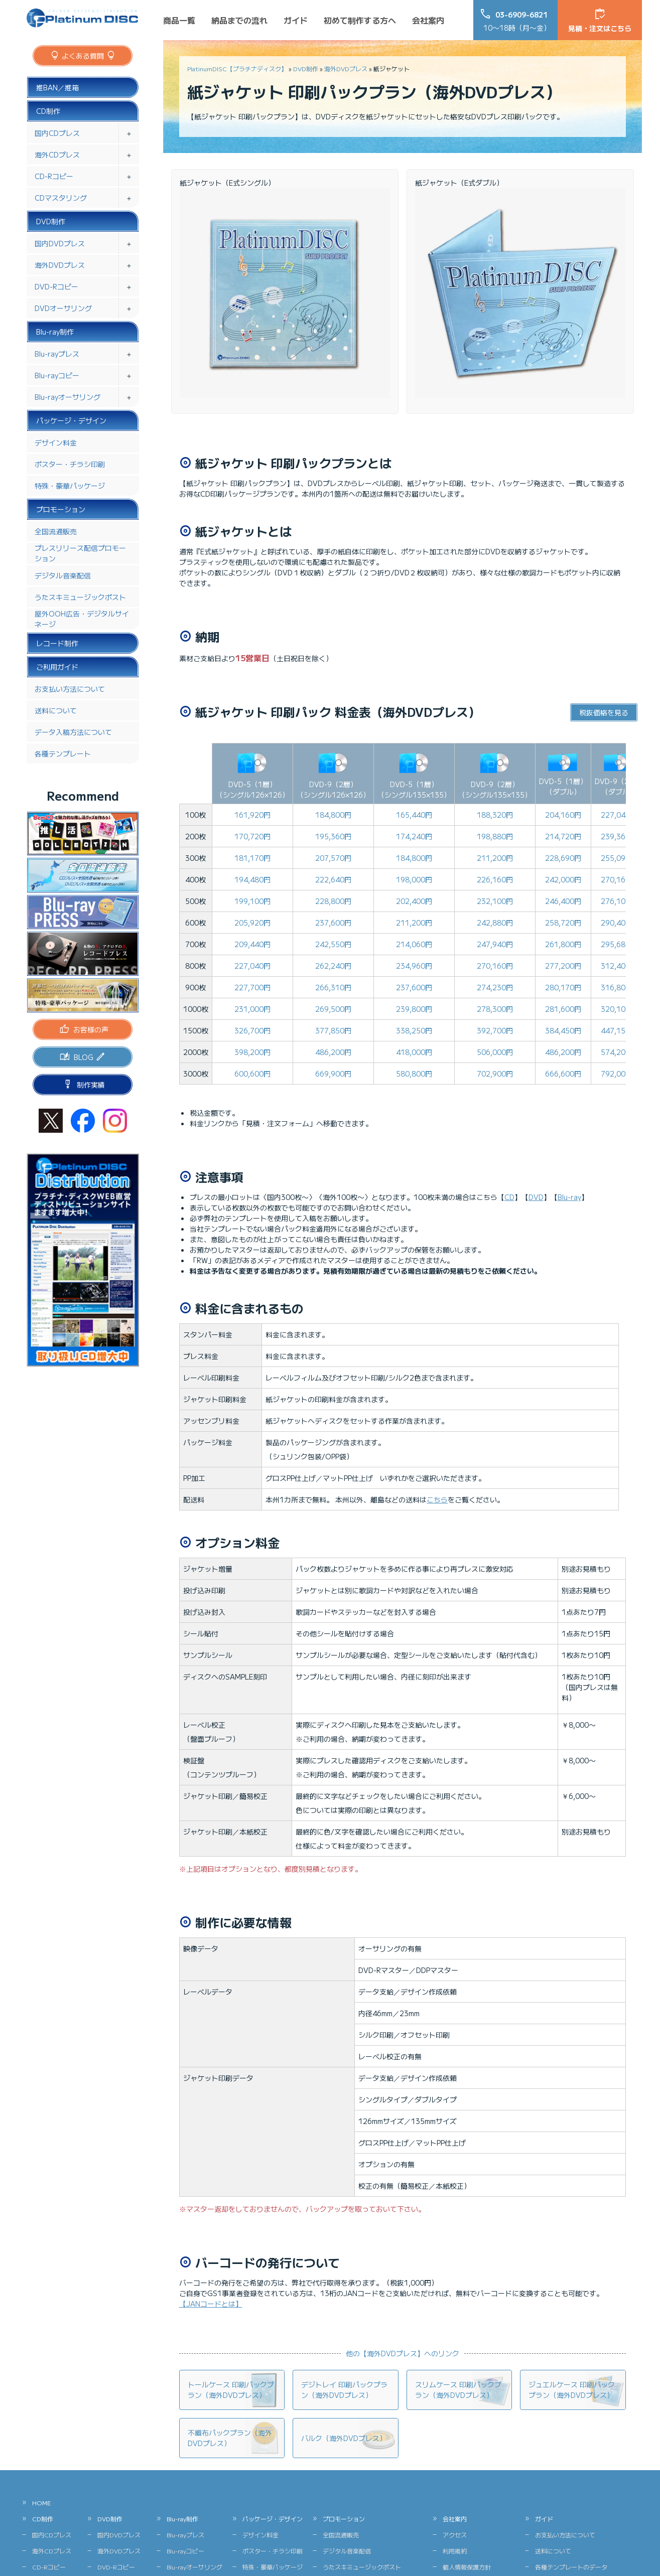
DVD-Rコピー (56, 286)
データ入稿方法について (73, 732)
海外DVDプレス (345, 68)
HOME (41, 2502)
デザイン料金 (56, 442)
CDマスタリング (61, 198)
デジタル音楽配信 (63, 575)
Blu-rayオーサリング (67, 397)
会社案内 (428, 20)
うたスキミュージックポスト (80, 597)
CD (509, 1197)
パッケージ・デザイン (71, 420)
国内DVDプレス (60, 243)
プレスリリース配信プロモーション (80, 553)
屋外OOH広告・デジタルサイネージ (82, 619)
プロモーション (60, 509)
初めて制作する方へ (360, 20)
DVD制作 (305, 68)
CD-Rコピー (54, 176)
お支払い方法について (70, 689)
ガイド (296, 20)
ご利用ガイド (57, 667)
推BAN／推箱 (57, 87)
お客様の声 (90, 1029)
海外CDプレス (57, 154)
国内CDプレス (57, 133)
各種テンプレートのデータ (571, 2566)
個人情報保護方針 (467, 2566)
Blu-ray (569, 1197)
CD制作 (48, 111)
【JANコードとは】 (210, 2304)
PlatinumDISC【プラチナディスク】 (237, 68)
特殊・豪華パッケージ (70, 486)
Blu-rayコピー (57, 375)
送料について (56, 710)
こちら (437, 1499)
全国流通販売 (56, 531)
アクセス (455, 2534)
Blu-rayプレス (57, 354)
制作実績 (91, 1085)
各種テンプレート (63, 753)
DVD (536, 1197)
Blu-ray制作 (55, 332)
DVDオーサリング (63, 308)
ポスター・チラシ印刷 (70, 464)
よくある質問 (83, 56)
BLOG (83, 1057)
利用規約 (455, 2550)
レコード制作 (57, 643)
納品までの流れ (239, 20)
